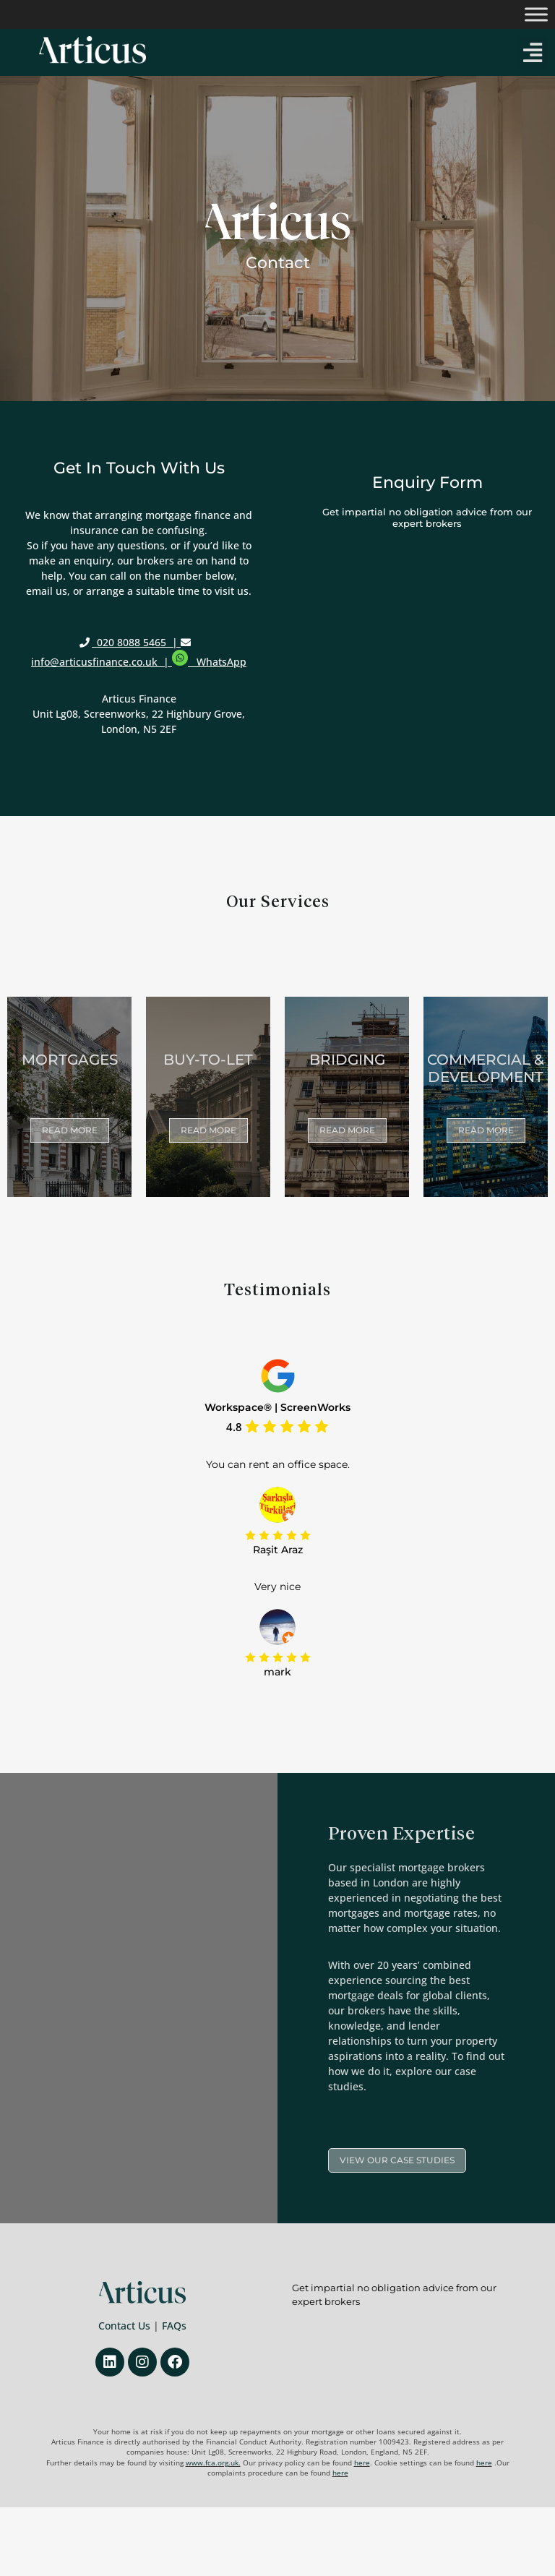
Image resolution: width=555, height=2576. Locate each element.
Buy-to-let (208, 1059)
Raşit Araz (278, 1550)
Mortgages (70, 1059)
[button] (533, 52)
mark (277, 1672)
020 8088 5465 (131, 642)
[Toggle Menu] (536, 14)
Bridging (347, 1059)
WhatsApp (221, 662)
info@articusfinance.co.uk (95, 662)
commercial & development (485, 1068)
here (362, 2463)
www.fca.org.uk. (213, 2463)
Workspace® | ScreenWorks (277, 1407)
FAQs (174, 2325)
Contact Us (124, 2325)
